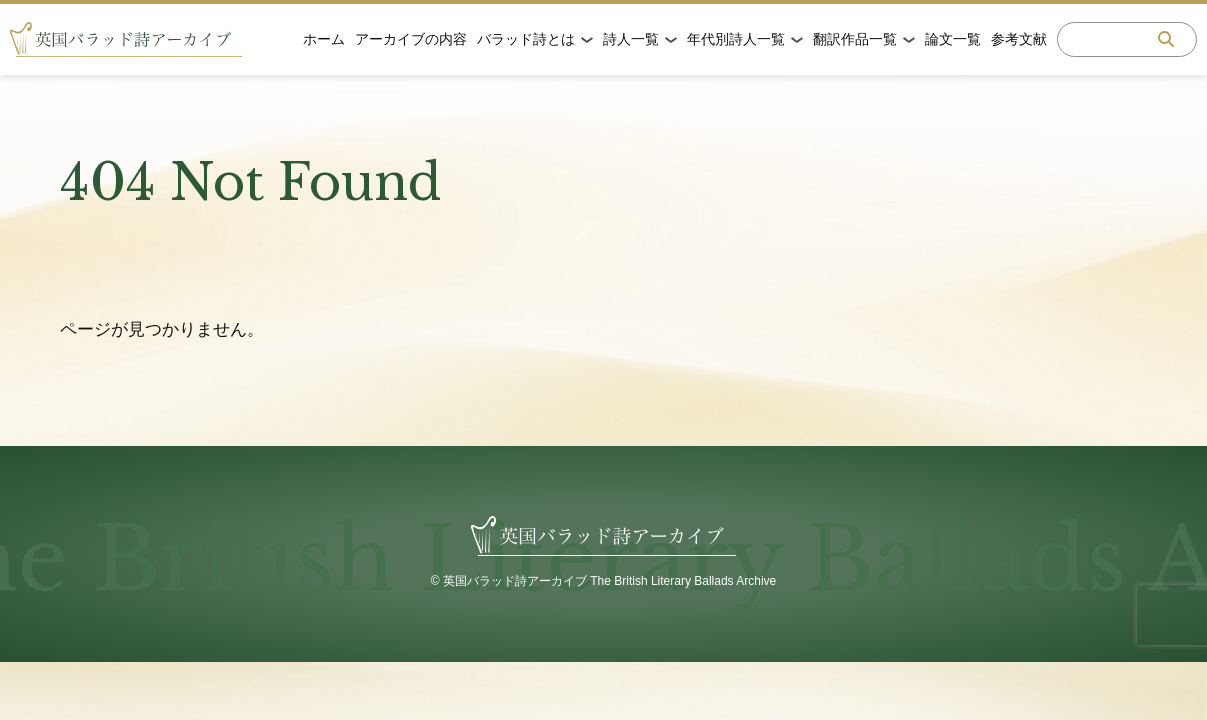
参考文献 (1019, 39)
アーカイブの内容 (411, 39)
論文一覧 (953, 39)
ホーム (324, 39)
